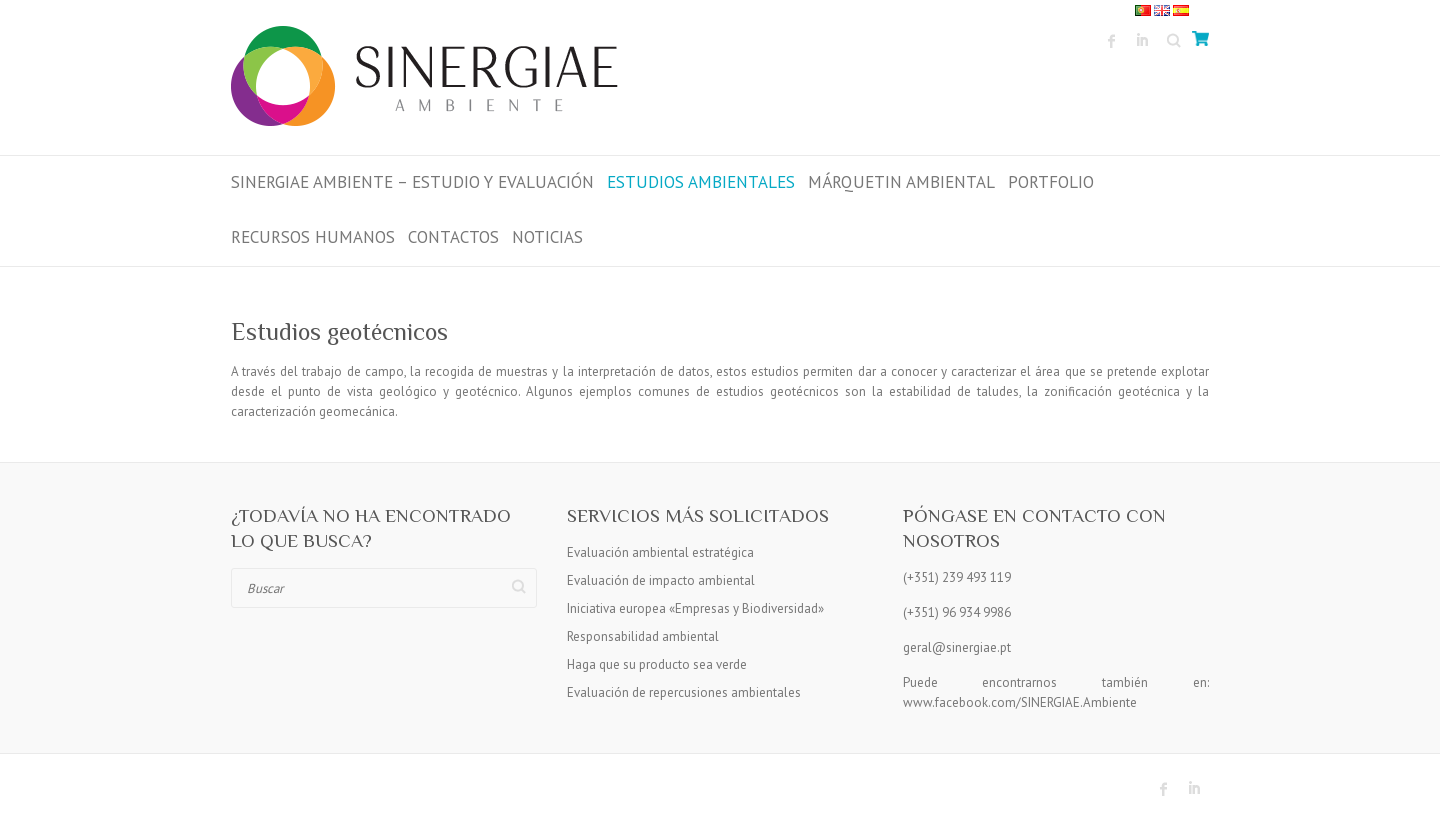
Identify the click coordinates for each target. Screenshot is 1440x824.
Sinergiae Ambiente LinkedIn (1142, 41)
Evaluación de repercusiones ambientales (684, 692)
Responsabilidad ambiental (643, 636)
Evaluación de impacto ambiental (661, 580)
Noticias (547, 237)
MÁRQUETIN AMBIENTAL (901, 182)
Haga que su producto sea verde (657, 664)
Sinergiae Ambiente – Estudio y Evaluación (412, 182)
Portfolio (1051, 182)
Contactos (453, 237)
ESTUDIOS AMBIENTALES (701, 182)
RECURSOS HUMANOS (313, 237)
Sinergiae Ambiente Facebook (1112, 41)
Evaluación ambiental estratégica (660, 552)
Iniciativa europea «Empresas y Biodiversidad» (695, 608)
